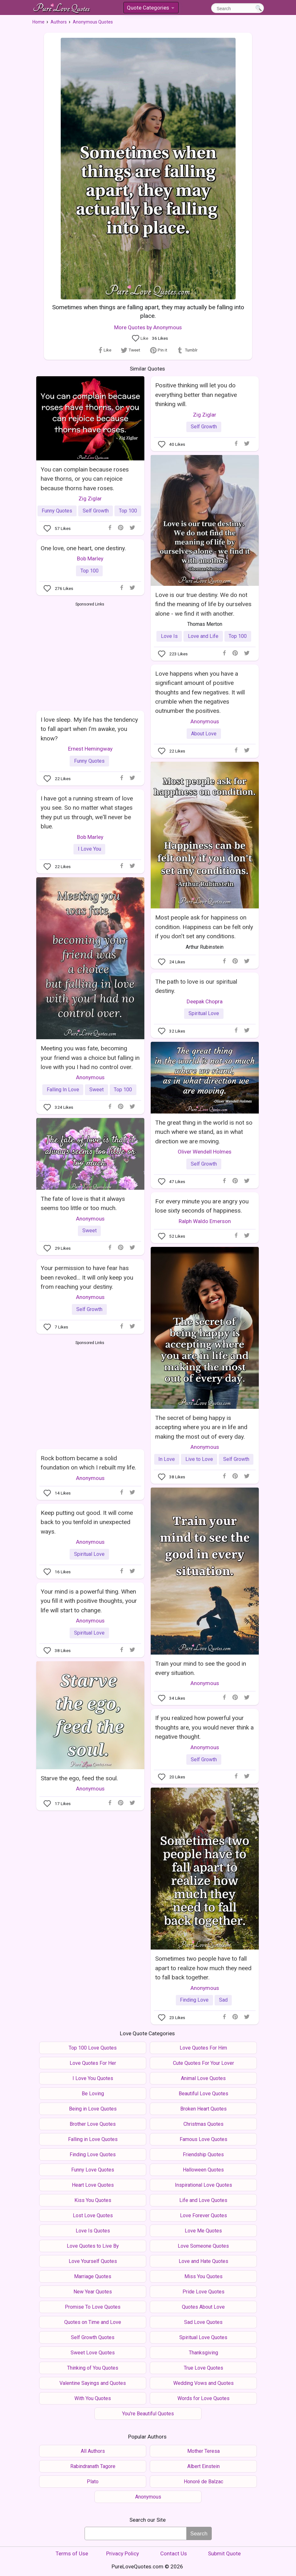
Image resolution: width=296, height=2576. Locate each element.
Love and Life (203, 636)
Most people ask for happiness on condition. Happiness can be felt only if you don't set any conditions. (204, 927)
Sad (223, 2000)
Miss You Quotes (203, 2276)
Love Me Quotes (203, 2231)
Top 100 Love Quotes (93, 2048)
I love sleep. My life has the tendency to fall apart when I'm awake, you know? (89, 729)
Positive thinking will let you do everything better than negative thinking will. (196, 395)
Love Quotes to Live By (93, 2246)
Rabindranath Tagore (92, 2466)
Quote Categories (151, 8)
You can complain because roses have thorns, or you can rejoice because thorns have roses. (85, 479)
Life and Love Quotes (203, 2200)
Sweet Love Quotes (93, 2353)
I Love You (89, 849)
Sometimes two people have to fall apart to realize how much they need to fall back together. (203, 1968)
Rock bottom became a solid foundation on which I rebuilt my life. (88, 1463)
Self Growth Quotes (92, 2337)
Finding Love (194, 2000)
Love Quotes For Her (93, 2063)
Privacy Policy (122, 2553)
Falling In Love (63, 1090)
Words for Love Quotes (203, 2398)
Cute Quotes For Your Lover (203, 2063)
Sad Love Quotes (203, 2322)
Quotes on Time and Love (92, 2322)
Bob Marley (90, 558)
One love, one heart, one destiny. (83, 548)
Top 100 (128, 511)
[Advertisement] (90, 655)
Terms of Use (72, 2553)
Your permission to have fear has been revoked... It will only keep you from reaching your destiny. (87, 1277)
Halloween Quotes (203, 2170)
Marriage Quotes (92, 2276)
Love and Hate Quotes (203, 2261)
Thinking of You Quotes (92, 2368)
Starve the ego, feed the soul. (79, 1778)
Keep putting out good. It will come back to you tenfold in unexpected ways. (87, 1522)
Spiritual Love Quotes (203, 2337)
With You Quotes (92, 2398)
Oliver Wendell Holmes (204, 1151)
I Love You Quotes (92, 2078)
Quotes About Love (203, 2307)
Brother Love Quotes (93, 2124)
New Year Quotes (92, 2292)
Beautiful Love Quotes (203, 2094)
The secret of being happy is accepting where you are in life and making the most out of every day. (201, 1427)
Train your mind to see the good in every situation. (200, 1668)
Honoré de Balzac (203, 2482)
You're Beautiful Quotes (148, 2414)
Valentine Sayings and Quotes (92, 2383)
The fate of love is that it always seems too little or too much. (83, 1203)
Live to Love (199, 1459)
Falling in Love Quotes (93, 2139)
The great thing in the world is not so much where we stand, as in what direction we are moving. (203, 1132)
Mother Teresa (203, 2451)
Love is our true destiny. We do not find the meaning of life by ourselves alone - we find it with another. (203, 604)
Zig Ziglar (90, 498)
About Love (204, 734)
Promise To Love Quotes (92, 2307)
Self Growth (96, 511)
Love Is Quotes (93, 2231)
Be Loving (93, 2094)
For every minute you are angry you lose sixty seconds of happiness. (202, 1206)
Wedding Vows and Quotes (203, 2383)
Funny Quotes (57, 511)
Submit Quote (224, 2553)
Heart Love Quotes (93, 2185)
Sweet (96, 1090)
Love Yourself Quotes (93, 2261)
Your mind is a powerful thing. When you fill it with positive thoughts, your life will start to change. (89, 1601)
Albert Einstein (203, 2466)
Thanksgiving (203, 2353)
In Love (166, 1459)
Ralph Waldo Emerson (205, 1221)
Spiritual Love (204, 1013)
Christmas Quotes (203, 2124)
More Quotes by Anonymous (148, 327)
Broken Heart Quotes (203, 2109)
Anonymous (204, 721)
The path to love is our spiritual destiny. (196, 986)
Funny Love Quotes (92, 2170)
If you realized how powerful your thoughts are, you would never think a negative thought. (204, 1727)
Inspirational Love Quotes (203, 2185)
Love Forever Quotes (203, 2215)
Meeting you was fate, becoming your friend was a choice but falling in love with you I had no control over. (90, 1058)
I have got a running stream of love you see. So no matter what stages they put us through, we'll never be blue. (87, 812)
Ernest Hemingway (90, 749)
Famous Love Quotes (203, 2139)
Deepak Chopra (205, 1001)
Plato (93, 2482)
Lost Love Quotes (93, 2215)
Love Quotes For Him (203, 2048)
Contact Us (173, 2553)
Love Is (169, 636)
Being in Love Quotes (93, 2109)
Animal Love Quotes (203, 2078)
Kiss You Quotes (92, 2200)
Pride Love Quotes (203, 2292)
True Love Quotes (203, 2368)
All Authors (93, 2451)
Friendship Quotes (203, 2154)
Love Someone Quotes (203, 2246)
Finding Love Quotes (93, 2154)
